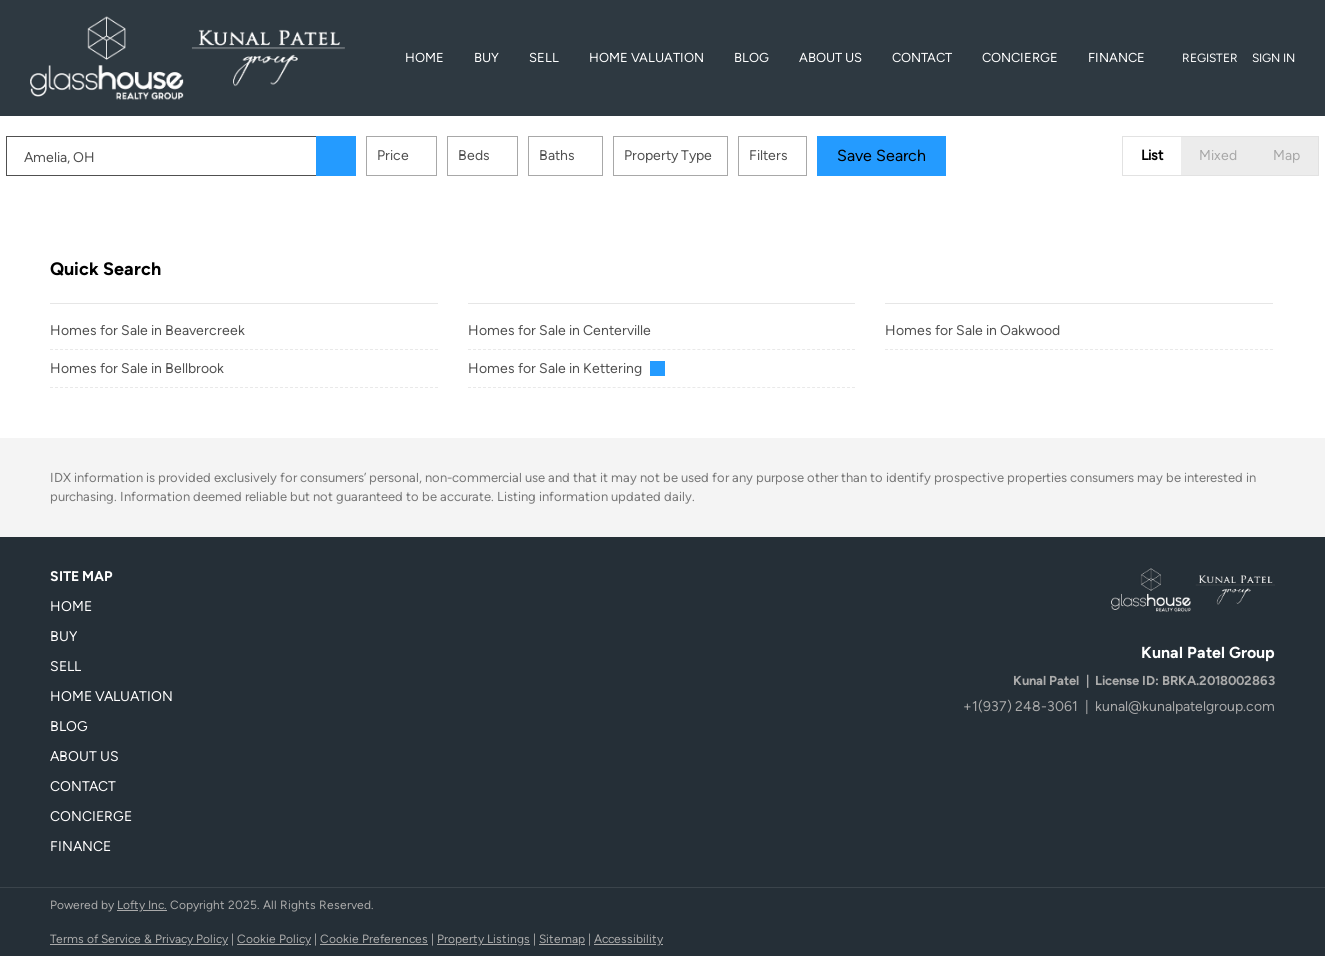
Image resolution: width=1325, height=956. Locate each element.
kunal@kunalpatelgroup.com (1185, 706)
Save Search (925, 155)
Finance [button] (1116, 57)
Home (424, 57)
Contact (922, 57)
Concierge (1020, 57)
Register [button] (1210, 58)
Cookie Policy (274, 939)
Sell (544, 57)
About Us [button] (830, 57)
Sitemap (562, 939)
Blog (751, 57)
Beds (518, 155)
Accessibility (628, 939)
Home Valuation (646, 57)
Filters (812, 155)
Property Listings (483, 939)
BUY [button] (486, 57)
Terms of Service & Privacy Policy (139, 939)
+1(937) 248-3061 (1020, 706)
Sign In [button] (1273, 58)
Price (437, 155)
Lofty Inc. (142, 905)
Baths (601, 155)
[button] (380, 156)
